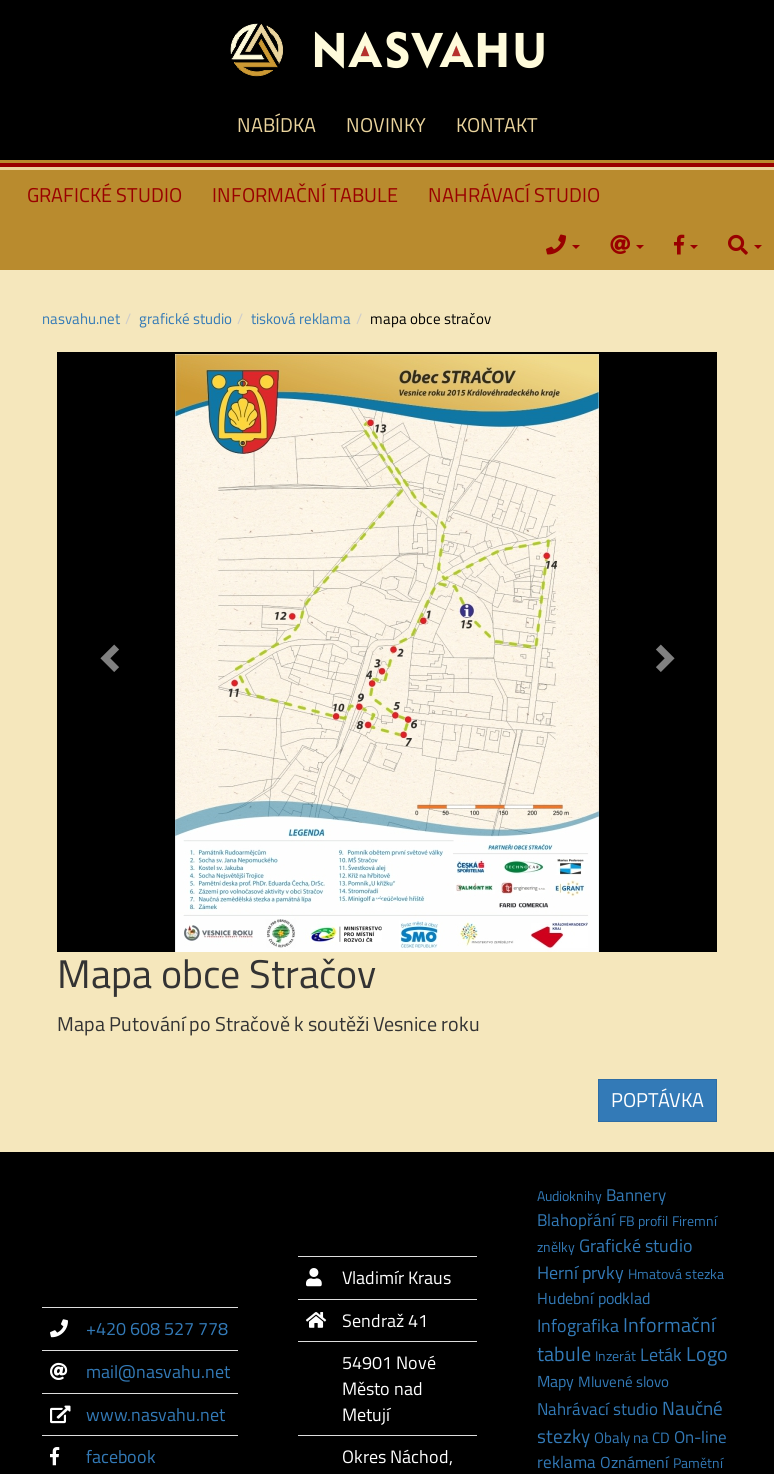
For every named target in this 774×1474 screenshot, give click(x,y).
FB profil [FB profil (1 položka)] (643, 1220)
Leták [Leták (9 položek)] (661, 1354)
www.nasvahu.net (155, 1414)
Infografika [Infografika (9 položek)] (578, 1325)
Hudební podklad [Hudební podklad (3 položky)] (593, 1298)
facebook (121, 1456)
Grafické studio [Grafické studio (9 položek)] (636, 1245)
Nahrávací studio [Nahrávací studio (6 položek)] (597, 1409)
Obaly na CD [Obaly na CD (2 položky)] (632, 1437)
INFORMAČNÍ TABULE (305, 194)
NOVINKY (386, 124)
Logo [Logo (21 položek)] (707, 1354)
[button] (106, 652)
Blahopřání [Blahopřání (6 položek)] (576, 1220)
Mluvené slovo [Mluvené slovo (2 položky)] (623, 1381)
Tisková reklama (301, 318)
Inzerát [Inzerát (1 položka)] (615, 1355)
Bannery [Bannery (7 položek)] (636, 1194)
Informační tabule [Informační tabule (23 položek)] (626, 1339)
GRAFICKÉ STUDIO (104, 194)
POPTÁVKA (657, 1099)
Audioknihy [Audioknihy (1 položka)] (569, 1195)
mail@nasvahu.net (158, 1371)
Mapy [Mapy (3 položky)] (555, 1381)
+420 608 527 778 (157, 1328)
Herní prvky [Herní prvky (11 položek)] (580, 1272)
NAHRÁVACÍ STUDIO (514, 194)
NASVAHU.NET (81, 318)
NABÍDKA (276, 124)
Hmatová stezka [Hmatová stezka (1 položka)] (676, 1273)
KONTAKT (497, 124)
